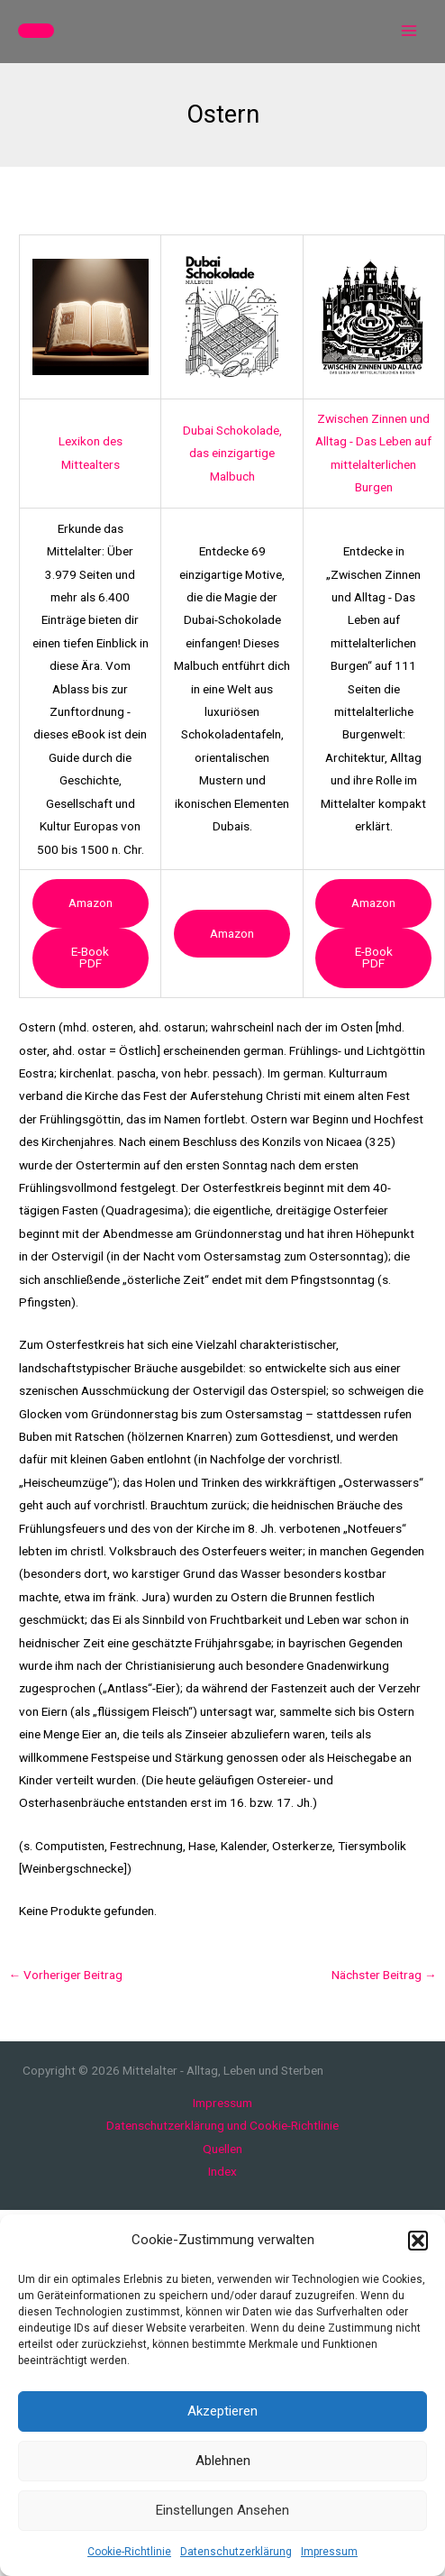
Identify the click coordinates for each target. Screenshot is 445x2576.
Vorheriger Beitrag (65, 1974)
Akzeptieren (222, 2411)
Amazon (90, 902)
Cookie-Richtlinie (129, 2551)
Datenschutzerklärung (236, 2551)
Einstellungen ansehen (222, 2510)
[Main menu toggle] (409, 31)
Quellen (222, 2148)
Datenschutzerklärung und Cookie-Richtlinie (222, 2125)
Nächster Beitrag (384, 1974)
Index (222, 2171)
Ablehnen (222, 2460)
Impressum (329, 2551)
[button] (418, 2241)
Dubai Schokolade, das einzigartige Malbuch (232, 453)
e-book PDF (90, 957)
